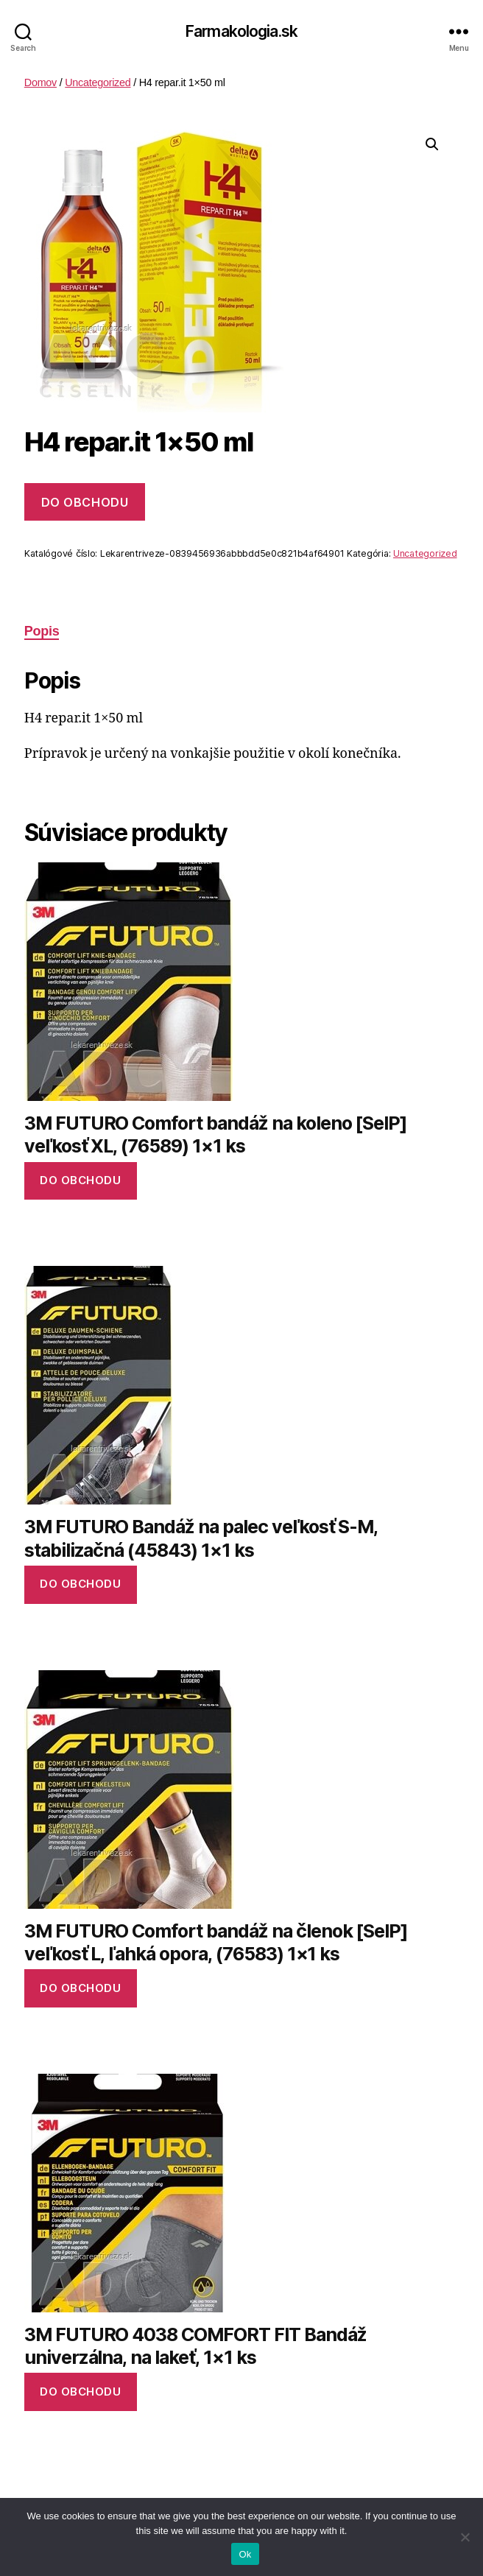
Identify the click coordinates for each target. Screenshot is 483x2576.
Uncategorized (97, 82)
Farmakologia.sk (241, 31)
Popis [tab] (42, 631)
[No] (464, 2537)
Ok (245, 2554)
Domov (40, 82)
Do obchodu (84, 502)
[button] (432, 144)
